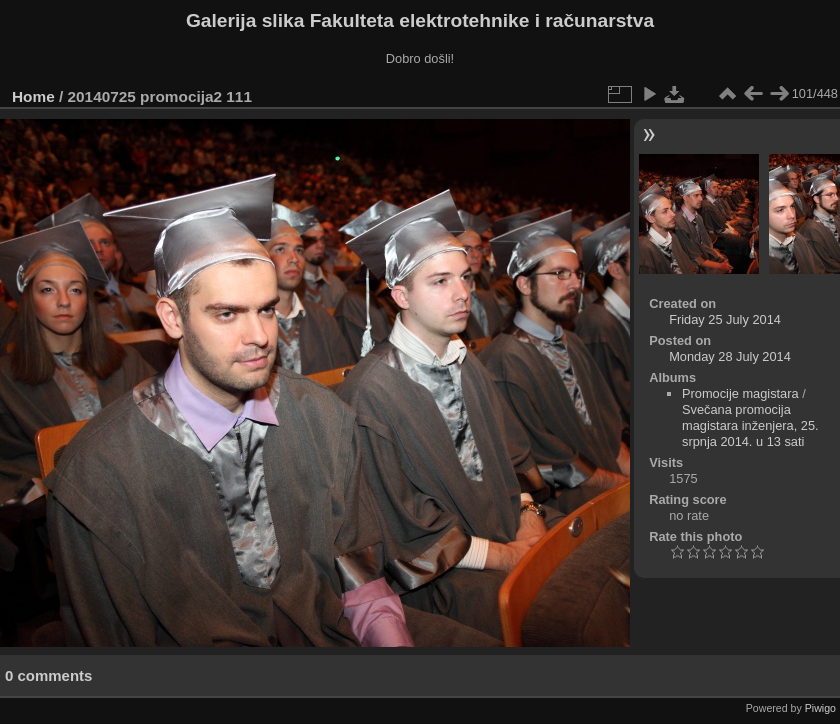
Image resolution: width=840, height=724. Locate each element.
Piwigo (820, 708)
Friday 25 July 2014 (725, 319)
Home (33, 96)
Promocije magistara (740, 393)
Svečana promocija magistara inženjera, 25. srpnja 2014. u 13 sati (750, 425)
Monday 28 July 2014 (730, 356)
